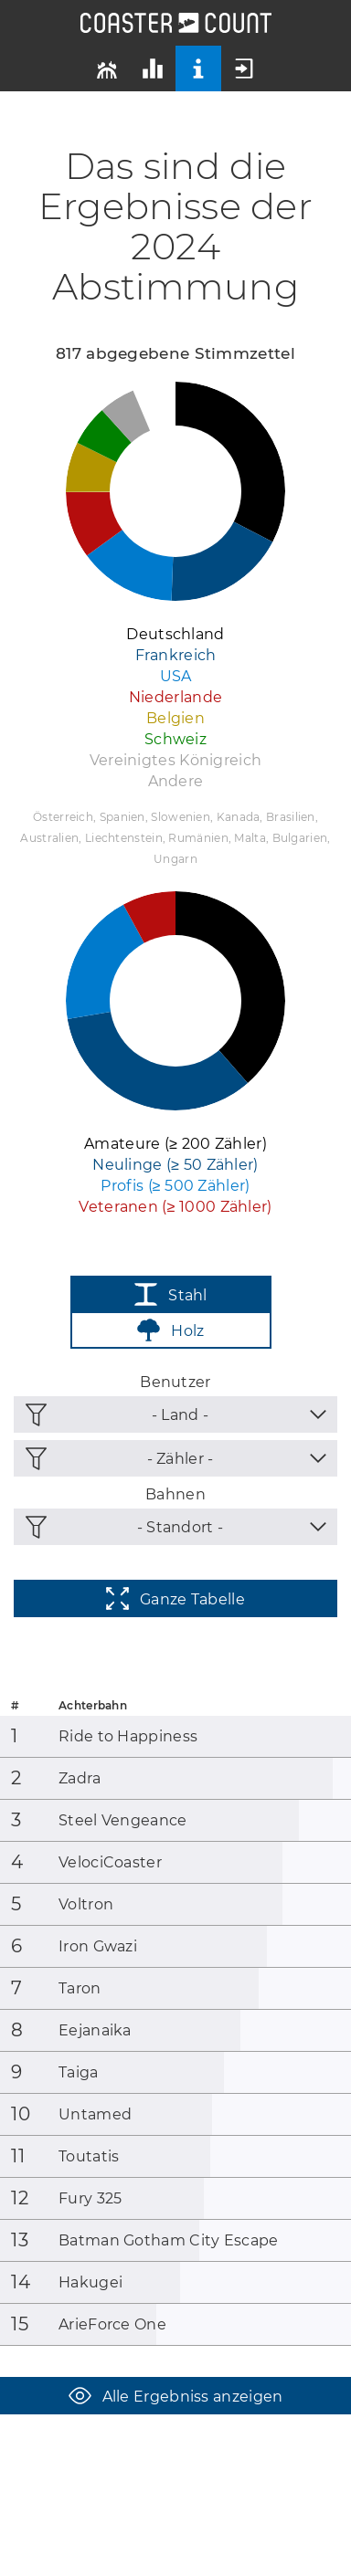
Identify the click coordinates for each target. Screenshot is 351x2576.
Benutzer (175, 1382)
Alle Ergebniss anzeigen (176, 2395)
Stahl (170, 1294)
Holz (170, 1330)
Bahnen (175, 1494)
